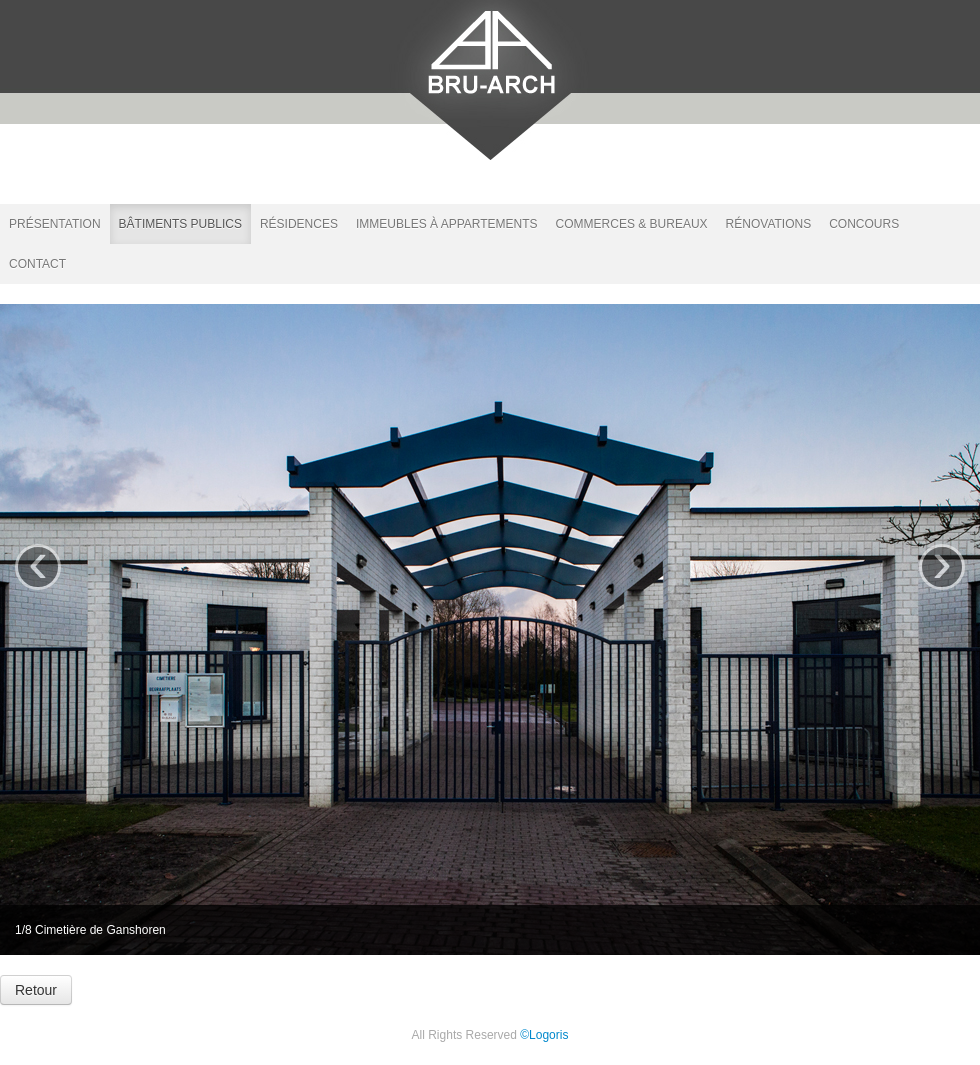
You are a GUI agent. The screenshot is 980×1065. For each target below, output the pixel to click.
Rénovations (769, 224)
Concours (864, 224)
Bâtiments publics (180, 224)
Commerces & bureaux (632, 224)
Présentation (55, 224)
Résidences (299, 224)
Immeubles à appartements (447, 224)
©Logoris (544, 1035)
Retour (36, 990)
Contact (37, 264)
